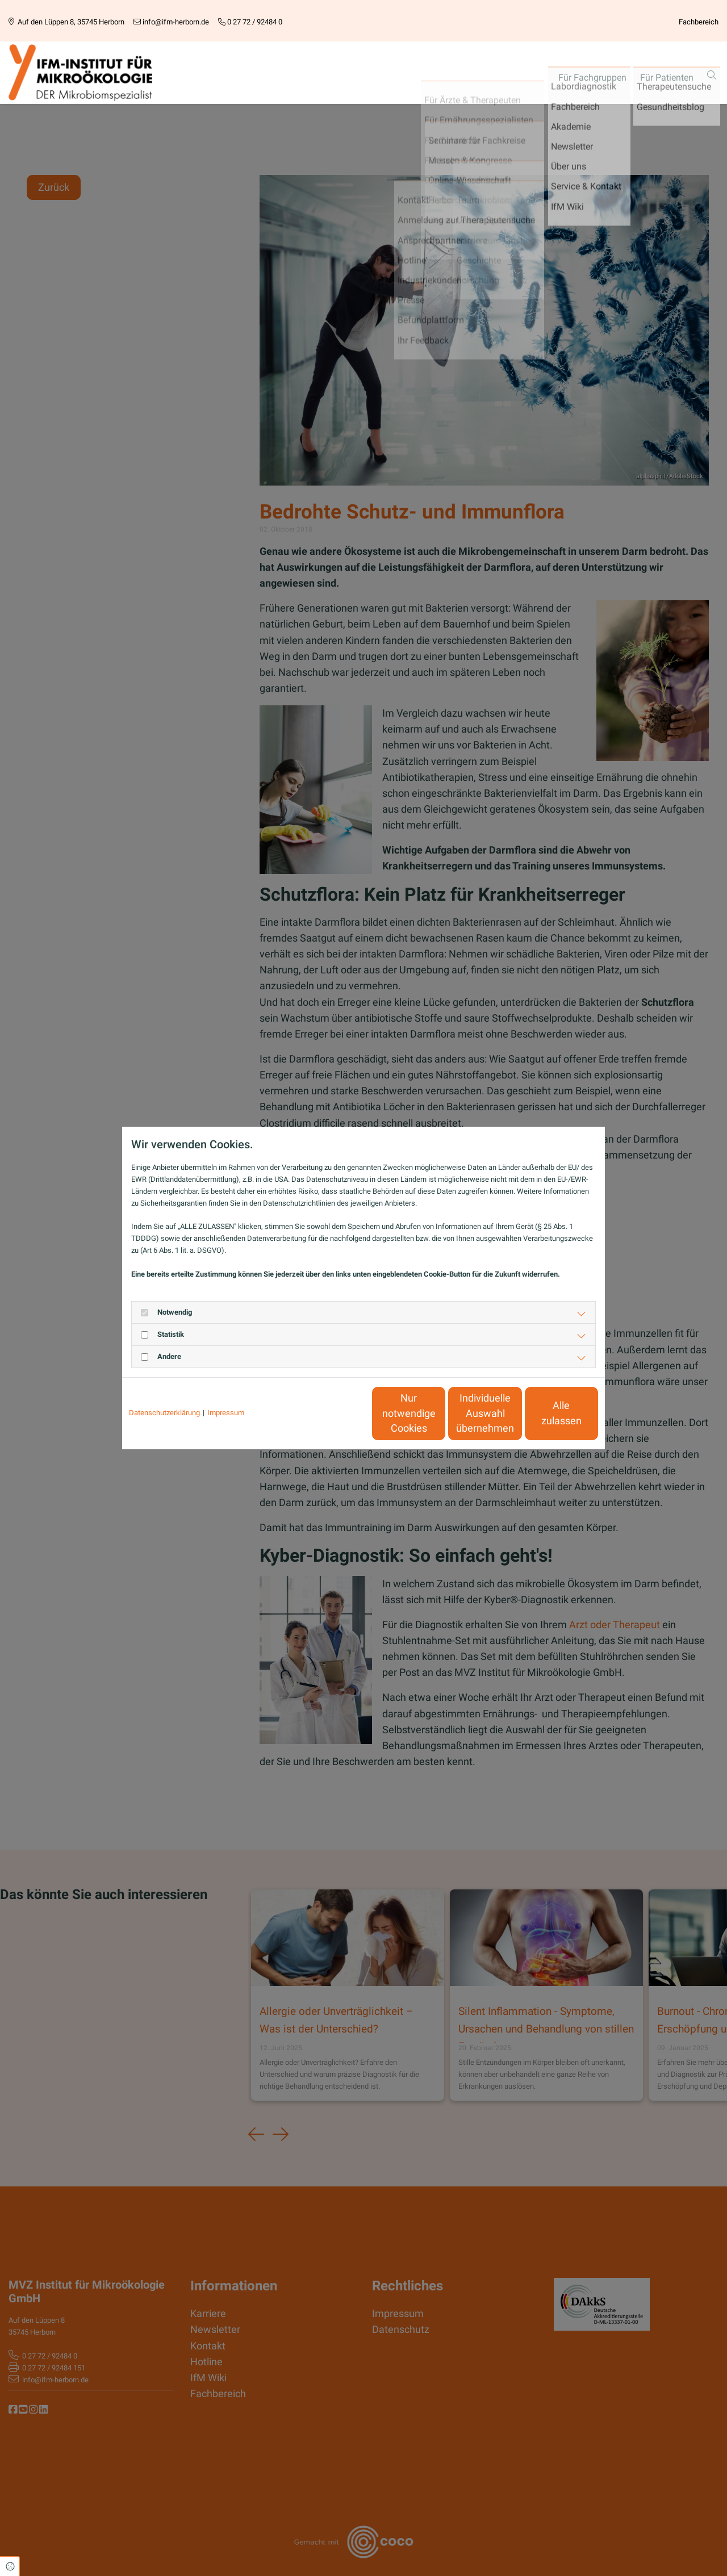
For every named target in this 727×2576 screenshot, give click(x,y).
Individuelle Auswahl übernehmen (438, 1413)
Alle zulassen (545, 1413)
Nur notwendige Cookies (330, 1413)
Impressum (225, 1412)
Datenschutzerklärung (164, 1412)
